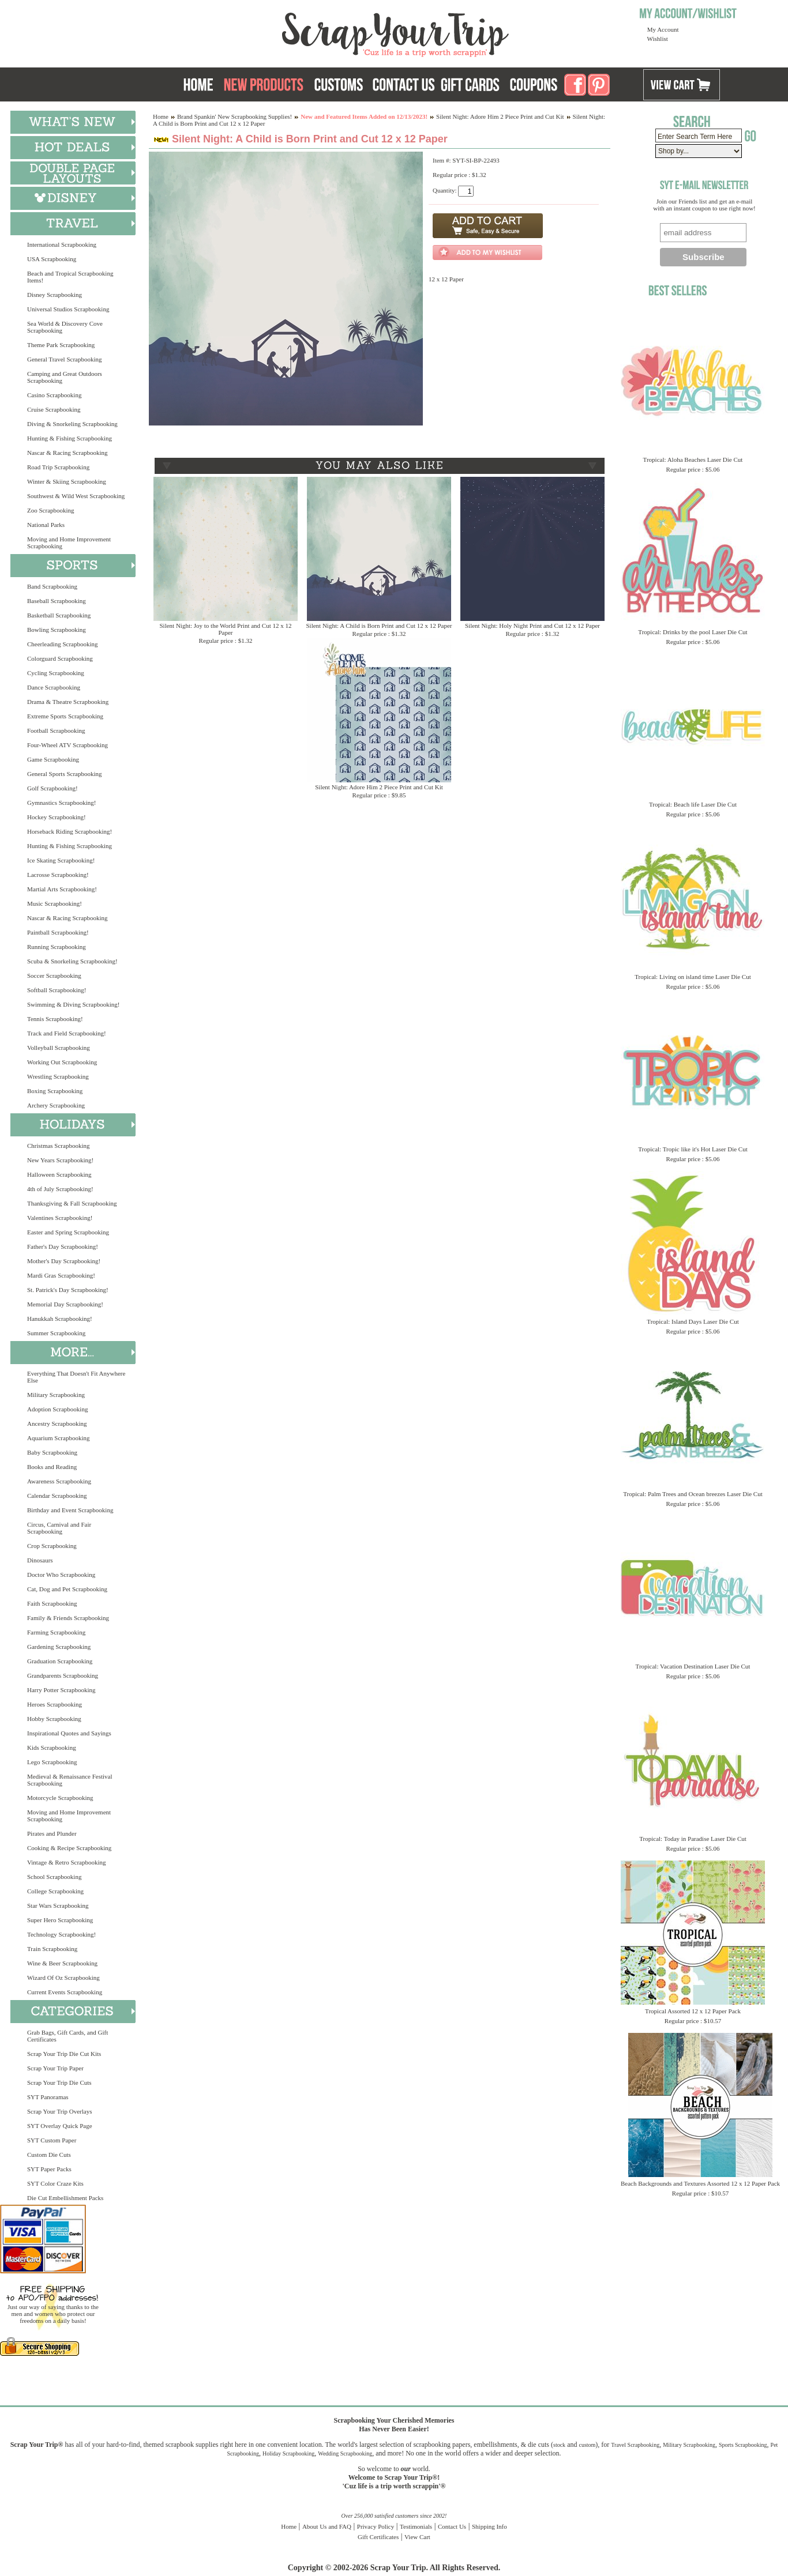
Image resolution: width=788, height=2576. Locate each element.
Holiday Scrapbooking (288, 2453)
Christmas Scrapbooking (58, 1145)
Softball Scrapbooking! (56, 989)
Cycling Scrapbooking (55, 672)
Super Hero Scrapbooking (60, 1919)
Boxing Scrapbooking (54, 1090)
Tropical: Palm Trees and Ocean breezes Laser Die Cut (693, 1493)
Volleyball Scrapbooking (58, 1047)
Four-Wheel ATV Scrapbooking (67, 744)
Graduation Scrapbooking (59, 1661)
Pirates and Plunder (52, 1833)
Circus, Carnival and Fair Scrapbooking (59, 1528)
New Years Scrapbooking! (60, 1160)
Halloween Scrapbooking (59, 1174)
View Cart (417, 2536)
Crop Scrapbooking (52, 1545)
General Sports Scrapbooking (64, 773)
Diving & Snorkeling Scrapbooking (72, 423)
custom (587, 2445)
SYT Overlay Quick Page (59, 2125)
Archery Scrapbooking (56, 1105)
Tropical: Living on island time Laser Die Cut (693, 976)
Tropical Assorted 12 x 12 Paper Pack (693, 2011)
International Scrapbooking (61, 244)
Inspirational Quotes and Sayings (69, 1733)
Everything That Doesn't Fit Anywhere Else (76, 1377)
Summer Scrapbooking (56, 1333)
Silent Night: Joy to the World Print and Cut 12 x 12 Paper (226, 629)
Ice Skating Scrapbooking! (61, 860)
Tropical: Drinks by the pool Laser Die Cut (692, 631)
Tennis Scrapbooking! (55, 1018)
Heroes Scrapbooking (54, 1704)
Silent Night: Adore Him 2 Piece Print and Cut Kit (500, 116)
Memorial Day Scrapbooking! (65, 1304)
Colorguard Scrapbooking (60, 658)
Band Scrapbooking (52, 586)
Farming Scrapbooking (56, 1632)
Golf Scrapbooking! (52, 788)
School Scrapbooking (54, 1876)
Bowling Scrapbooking (56, 629)
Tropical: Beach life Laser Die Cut (693, 804)
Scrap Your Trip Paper (55, 2068)
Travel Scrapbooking (635, 2445)
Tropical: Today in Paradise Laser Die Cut (692, 1838)
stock (559, 2445)
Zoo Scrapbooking (50, 510)
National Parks (46, 524)
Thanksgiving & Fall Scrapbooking (72, 1203)
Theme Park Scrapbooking (61, 344)
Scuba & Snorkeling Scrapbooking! (72, 961)
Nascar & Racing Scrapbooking (67, 452)
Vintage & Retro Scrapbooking (66, 1862)
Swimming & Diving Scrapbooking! (73, 1004)
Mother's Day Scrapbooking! (63, 1260)
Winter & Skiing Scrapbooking (66, 481)
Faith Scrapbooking (52, 1603)
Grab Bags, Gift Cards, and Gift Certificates (67, 2036)
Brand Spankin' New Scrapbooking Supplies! (234, 116)
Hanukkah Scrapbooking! (59, 1318)
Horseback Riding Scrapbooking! (69, 831)
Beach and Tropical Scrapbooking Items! (70, 277)
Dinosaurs (40, 1560)
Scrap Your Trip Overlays (59, 2111)
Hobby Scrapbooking (54, 1718)
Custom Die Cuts (49, 2154)
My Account (663, 29)
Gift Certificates (378, 2536)
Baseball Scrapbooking (56, 600)
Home (160, 116)
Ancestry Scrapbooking (57, 1423)
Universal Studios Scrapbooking (68, 309)
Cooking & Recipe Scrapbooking (69, 1847)
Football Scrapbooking (56, 730)
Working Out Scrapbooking (62, 1062)
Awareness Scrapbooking (59, 1481)
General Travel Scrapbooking (64, 359)
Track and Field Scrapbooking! (66, 1033)
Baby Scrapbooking (52, 1452)
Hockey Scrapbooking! (56, 817)
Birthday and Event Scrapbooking (70, 1510)
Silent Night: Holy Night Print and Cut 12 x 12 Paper (532, 625)
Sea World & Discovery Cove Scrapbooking (65, 327)
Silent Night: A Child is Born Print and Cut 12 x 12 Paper (379, 625)
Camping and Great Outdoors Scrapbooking (64, 377)
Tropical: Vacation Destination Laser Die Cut (693, 1666)
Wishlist (657, 38)
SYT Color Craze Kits (55, 2183)
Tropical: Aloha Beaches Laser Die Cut (693, 459)
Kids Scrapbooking (51, 1747)
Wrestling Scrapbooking (58, 1076)
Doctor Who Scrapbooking (61, 1574)
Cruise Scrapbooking (54, 409)
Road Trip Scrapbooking (58, 467)
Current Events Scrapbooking (64, 1992)
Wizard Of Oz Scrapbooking (63, 1977)
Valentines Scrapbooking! (59, 1217)
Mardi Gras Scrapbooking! (61, 1275)
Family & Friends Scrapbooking (68, 1617)
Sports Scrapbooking (743, 2445)
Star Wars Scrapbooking (57, 1905)
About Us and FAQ (326, 2526)
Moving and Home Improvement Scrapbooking (69, 542)
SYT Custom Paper (51, 2140)
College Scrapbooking (55, 1891)
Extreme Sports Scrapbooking (65, 716)
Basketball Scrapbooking (59, 615)
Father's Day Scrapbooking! (62, 1246)
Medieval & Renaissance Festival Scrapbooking (69, 1780)
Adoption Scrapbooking (57, 1409)
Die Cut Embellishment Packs (65, 2197)
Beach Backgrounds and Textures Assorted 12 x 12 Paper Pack (700, 2183)
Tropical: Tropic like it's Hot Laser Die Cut (693, 1149)
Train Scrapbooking (52, 1948)
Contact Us (452, 2526)
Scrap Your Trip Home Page (317, 31)
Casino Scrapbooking (54, 394)
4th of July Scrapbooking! (60, 1188)
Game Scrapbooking (53, 759)
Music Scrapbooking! (54, 903)
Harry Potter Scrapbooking (61, 1689)
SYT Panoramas (48, 2096)
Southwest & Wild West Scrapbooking (76, 495)
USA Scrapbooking (51, 258)
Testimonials (416, 2526)
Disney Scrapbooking (54, 294)
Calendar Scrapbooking (57, 1495)
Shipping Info (489, 2526)
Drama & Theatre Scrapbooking (67, 701)
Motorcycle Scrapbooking (60, 1797)
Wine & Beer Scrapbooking (62, 1963)
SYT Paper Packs (49, 2169)
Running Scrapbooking (56, 946)
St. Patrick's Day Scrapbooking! (67, 1289)
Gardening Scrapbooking (59, 1646)
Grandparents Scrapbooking (62, 1675)
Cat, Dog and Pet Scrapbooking (67, 1588)
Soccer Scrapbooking (54, 975)
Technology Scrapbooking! (61, 1934)
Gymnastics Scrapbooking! (61, 802)
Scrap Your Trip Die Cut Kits (64, 2053)
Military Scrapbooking (56, 1394)
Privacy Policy (375, 2526)
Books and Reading (52, 1466)
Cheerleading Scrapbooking (62, 644)
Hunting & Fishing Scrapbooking (69, 438)
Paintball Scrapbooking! (58, 932)
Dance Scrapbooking (53, 687)
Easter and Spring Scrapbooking (68, 1232)
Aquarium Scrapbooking (58, 1437)
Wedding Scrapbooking (345, 2453)
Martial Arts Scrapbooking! (62, 889)
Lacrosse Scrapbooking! (58, 874)
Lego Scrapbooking (52, 1761)
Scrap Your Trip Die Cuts (59, 2082)
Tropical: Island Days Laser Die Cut (692, 1321)
